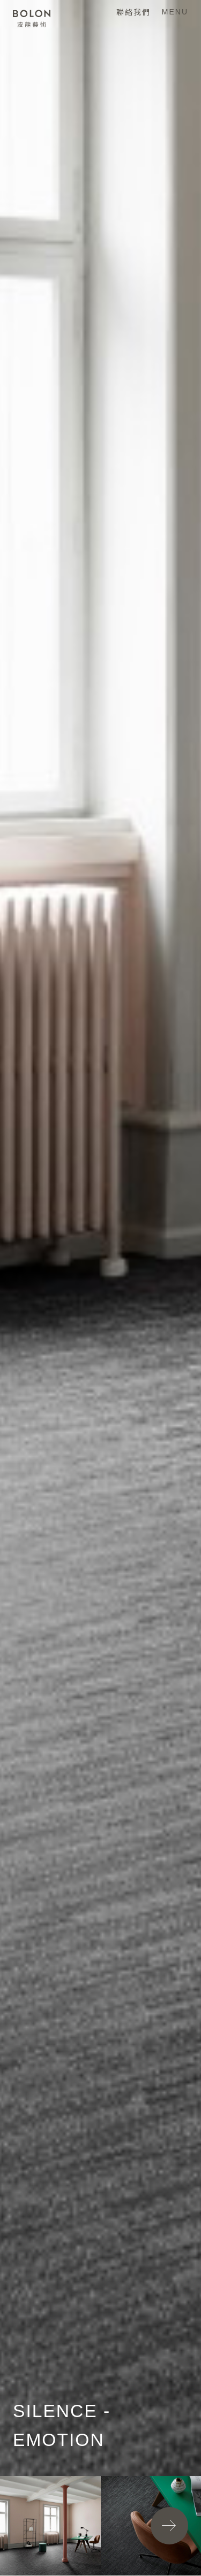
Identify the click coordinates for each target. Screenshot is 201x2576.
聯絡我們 (133, 12)
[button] (169, 2525)
